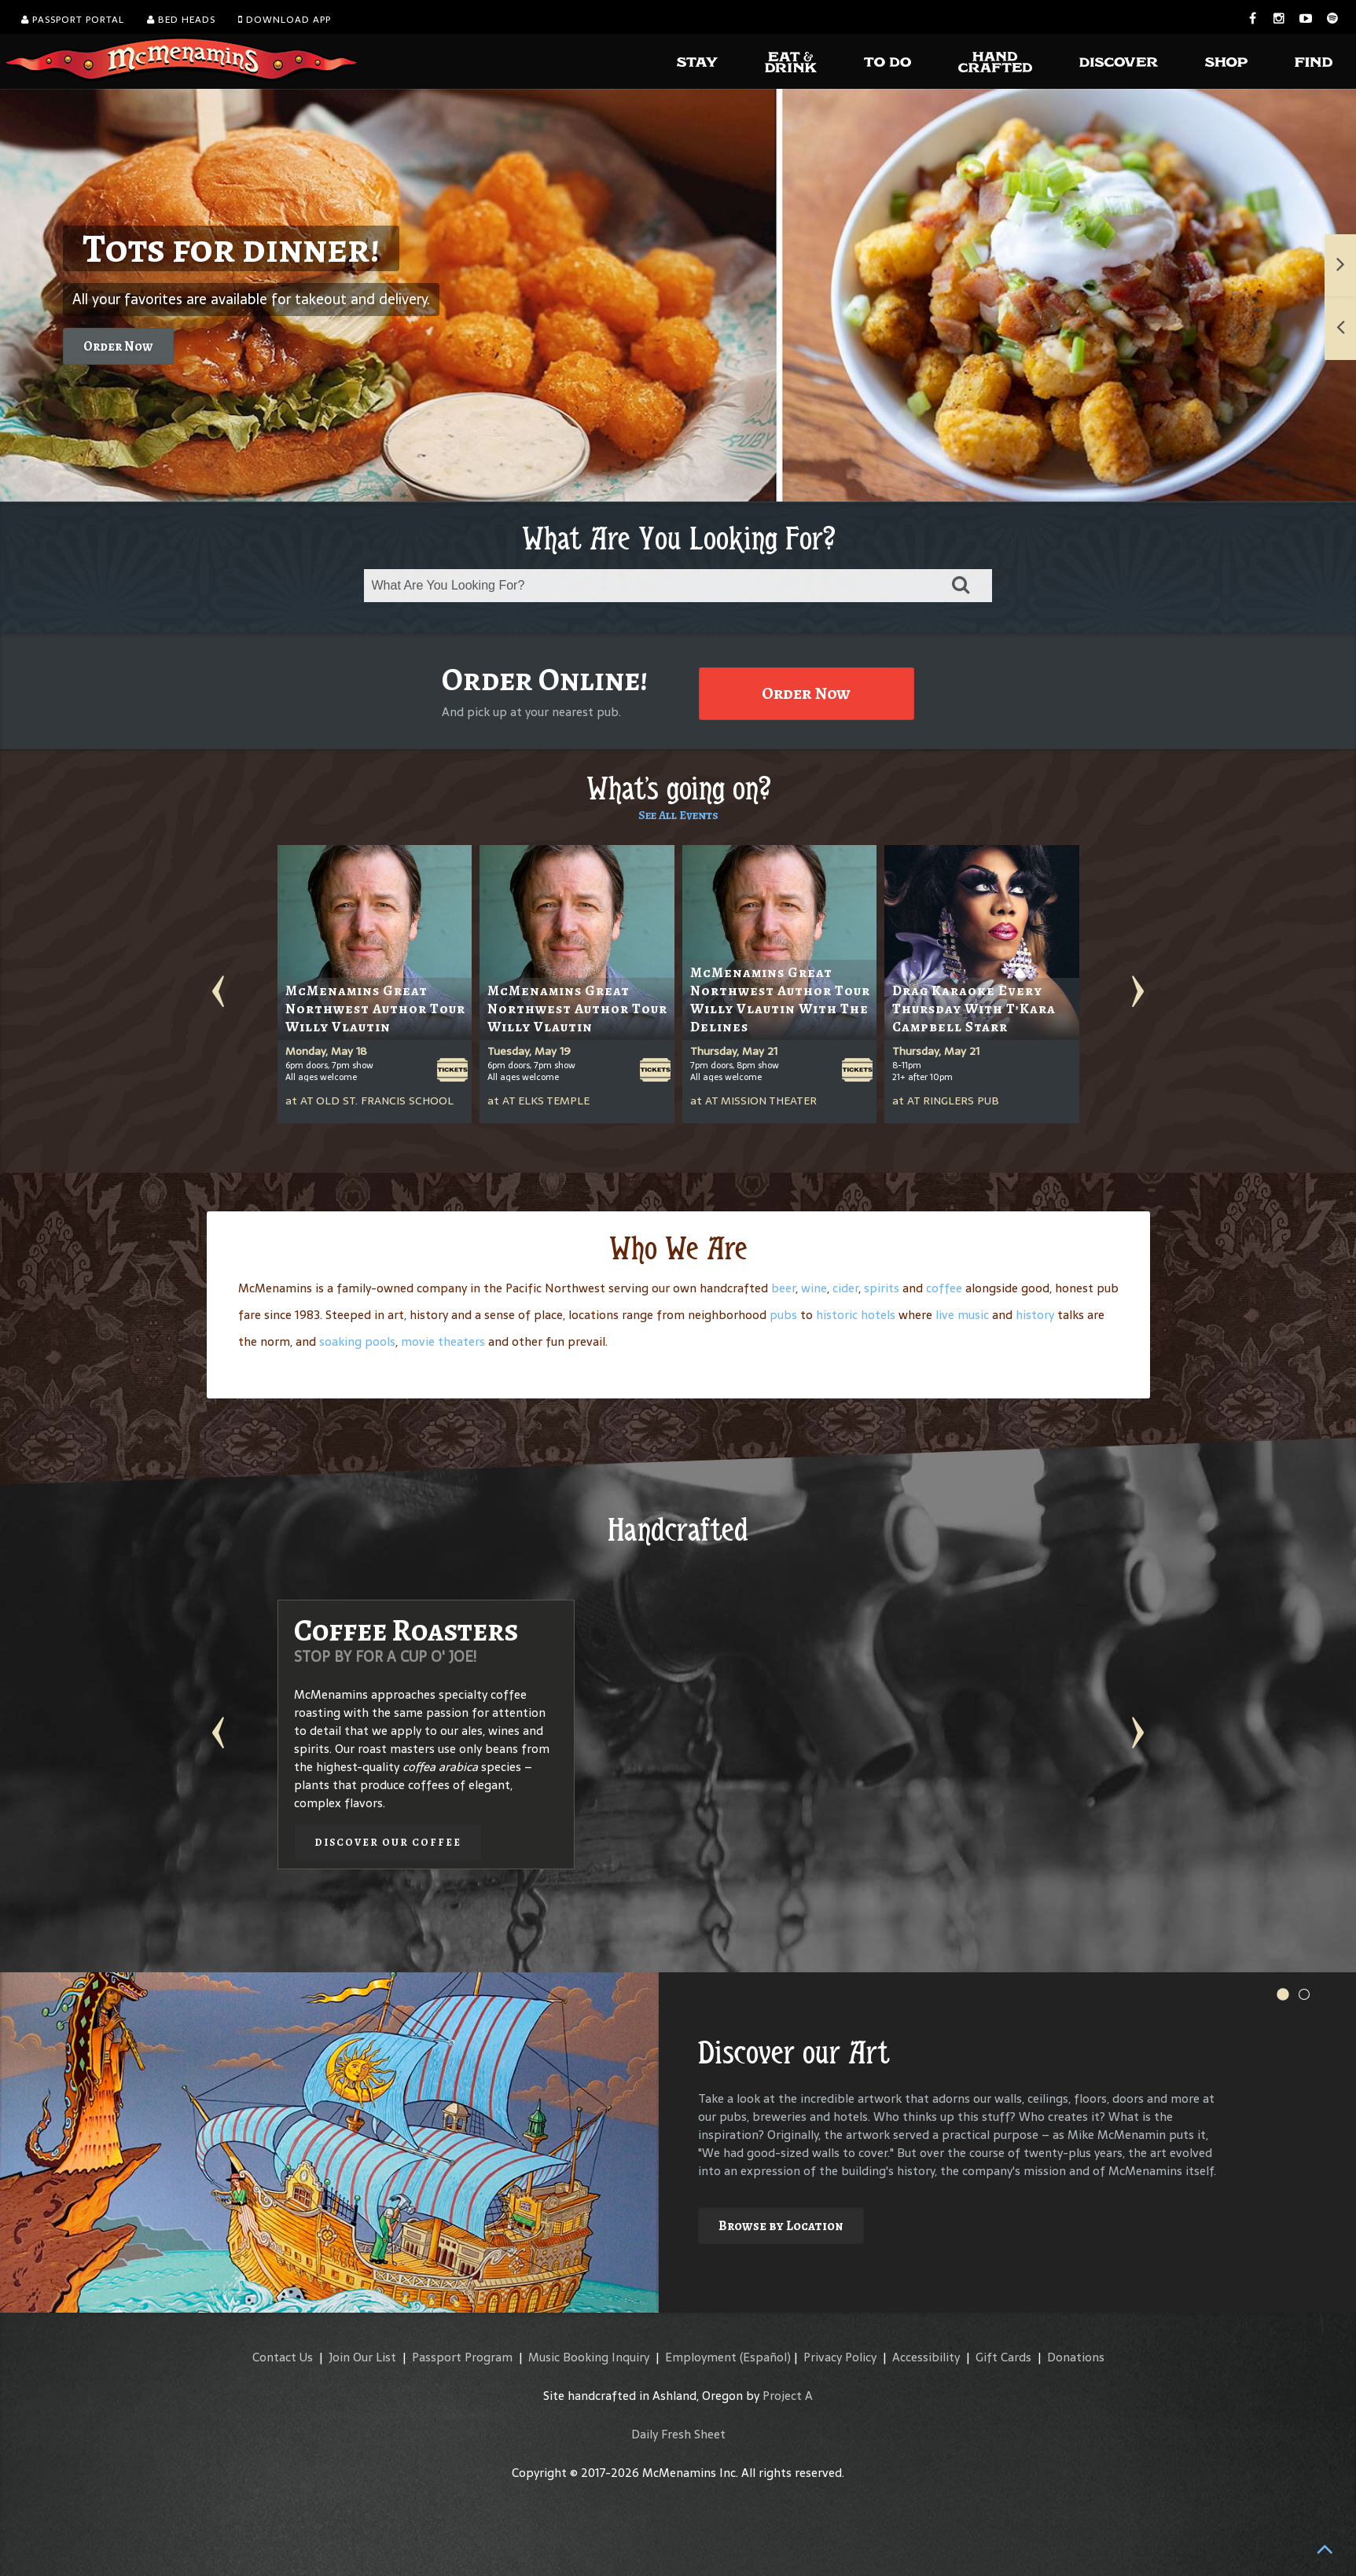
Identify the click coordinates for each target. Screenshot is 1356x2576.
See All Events (678, 815)
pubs (783, 1315)
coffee (944, 1288)
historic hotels (855, 1315)
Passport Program (462, 2357)
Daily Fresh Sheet (678, 2434)
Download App (284, 20)
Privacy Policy (839, 2357)
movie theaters (443, 1341)
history (1035, 1315)
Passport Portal (72, 20)
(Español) (765, 2357)
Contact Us (282, 2357)
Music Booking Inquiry (588, 2357)
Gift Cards (1003, 2357)
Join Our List (362, 2357)
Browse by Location (780, 2226)
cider (845, 1288)
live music (962, 1315)
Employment (701, 2357)
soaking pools (357, 1341)
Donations (1075, 2357)
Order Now (118, 346)
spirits (881, 1288)
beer (783, 1288)
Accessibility (926, 2357)
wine (814, 1288)
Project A (788, 2395)
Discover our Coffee (387, 1842)
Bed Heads (181, 20)
